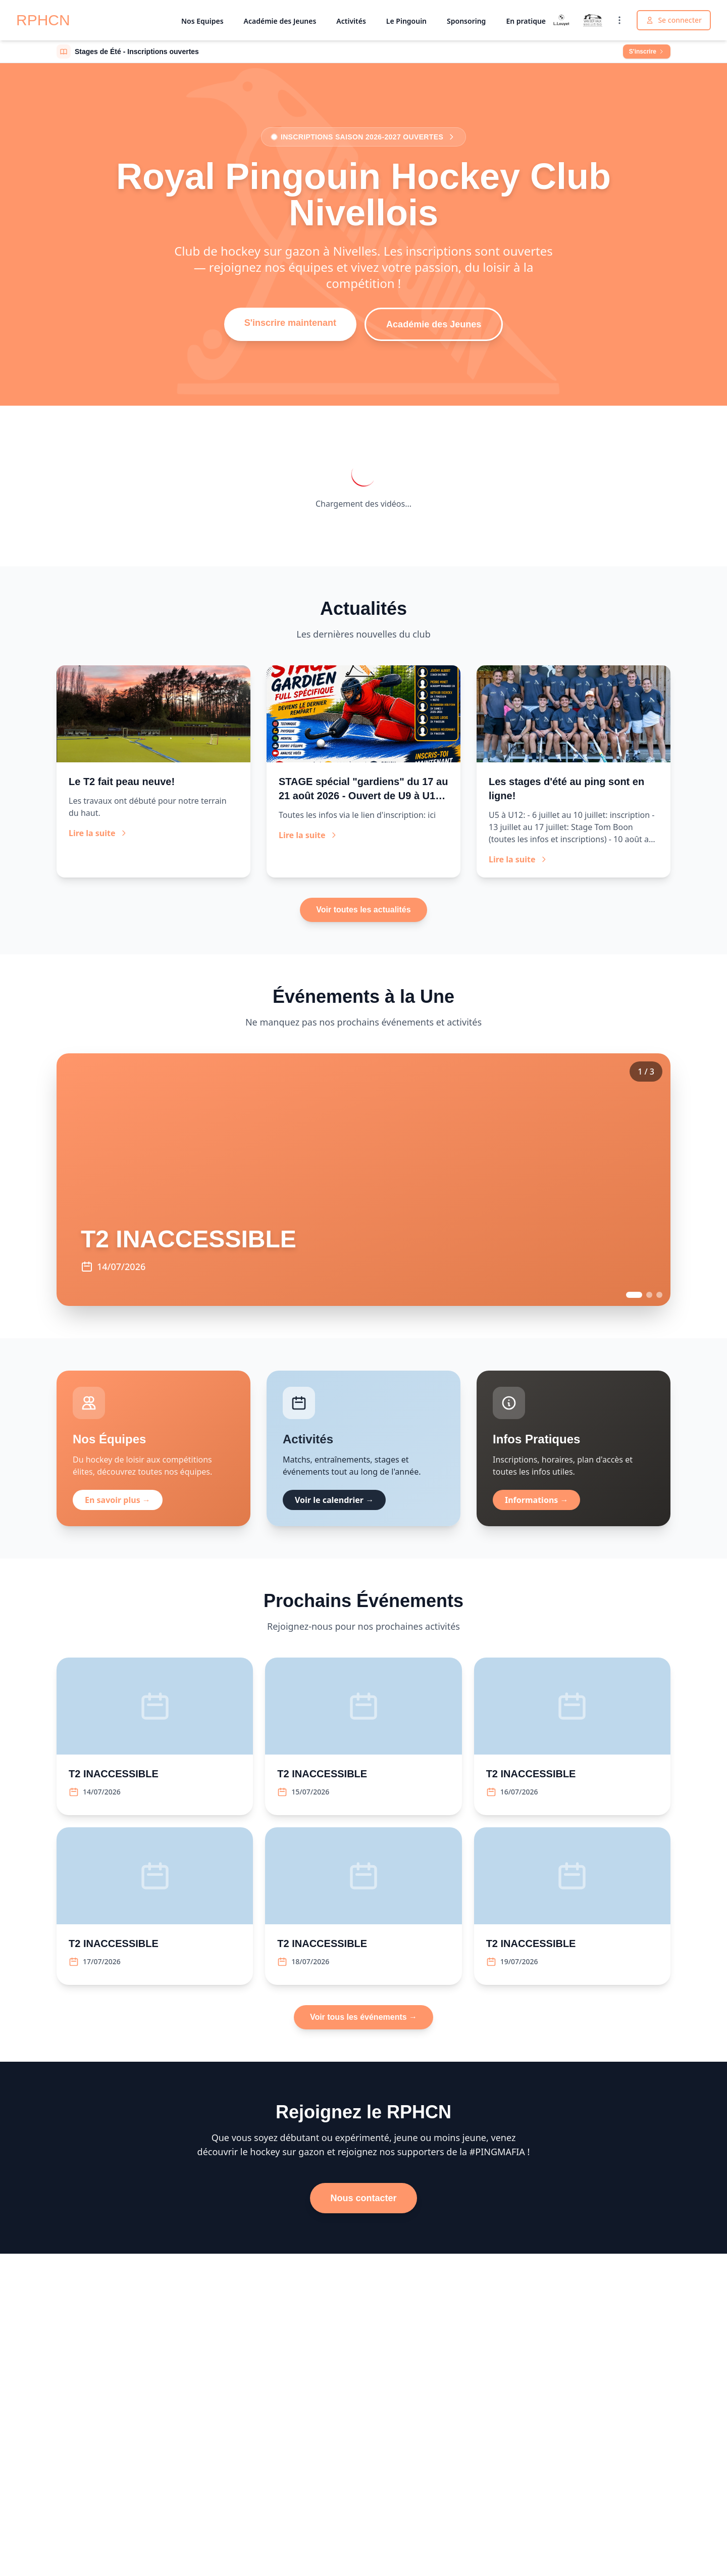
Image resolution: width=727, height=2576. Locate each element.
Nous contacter (363, 2198)
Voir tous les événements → (363, 2017)
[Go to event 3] (659, 1295)
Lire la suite (98, 833)
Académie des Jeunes (280, 21)
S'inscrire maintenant (290, 323)
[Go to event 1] (634, 1295)
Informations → (536, 1499)
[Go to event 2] (649, 1295)
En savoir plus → (117, 1499)
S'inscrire (646, 51)
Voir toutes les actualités (363, 909)
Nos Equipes (202, 21)
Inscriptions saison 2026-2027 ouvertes (363, 137)
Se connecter (674, 20)
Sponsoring (466, 21)
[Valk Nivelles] (593, 20)
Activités (351, 21)
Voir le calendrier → (334, 1499)
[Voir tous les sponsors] (619, 20)
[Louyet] (561, 20)
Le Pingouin (406, 21)
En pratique (526, 21)
